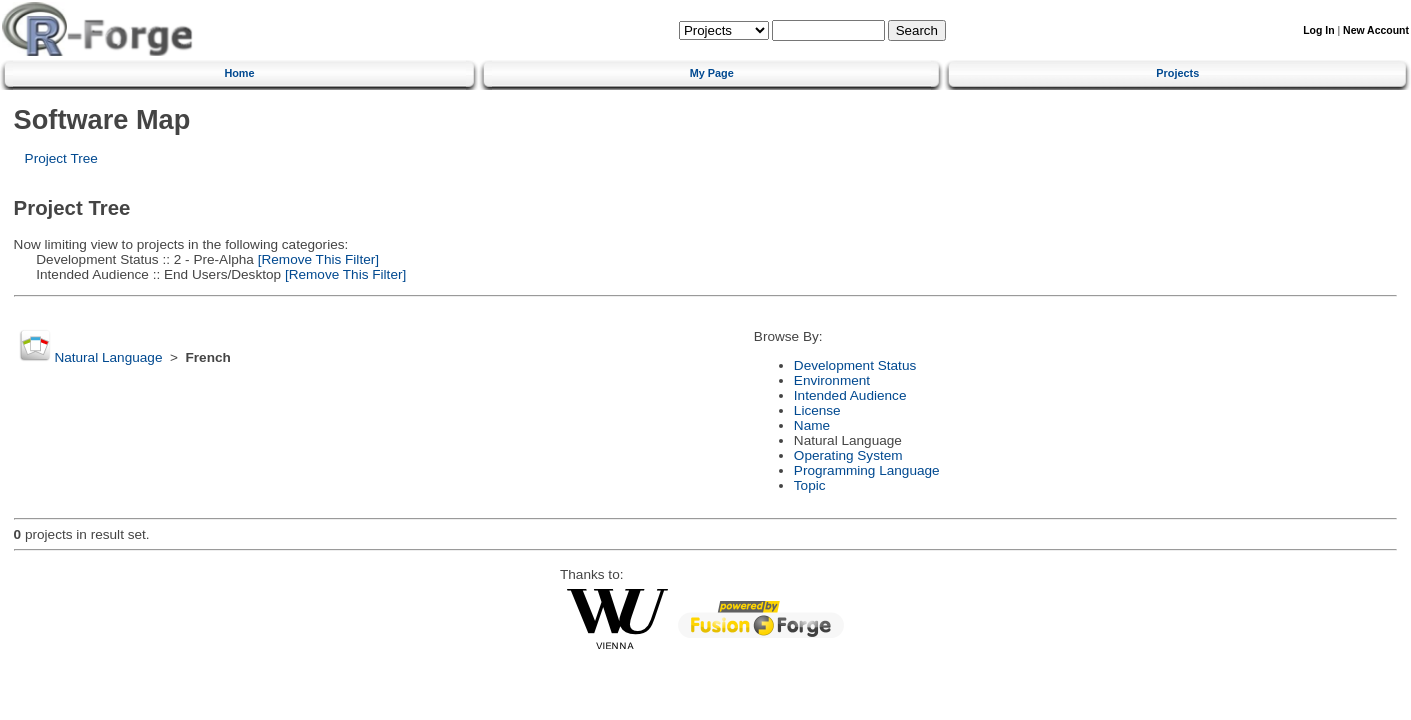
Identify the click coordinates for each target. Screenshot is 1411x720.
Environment (832, 380)
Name (812, 425)
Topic (810, 485)
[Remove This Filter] (316, 259)
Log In (1318, 30)
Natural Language (108, 357)
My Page (712, 73)
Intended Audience (850, 395)
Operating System (848, 455)
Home (239, 73)
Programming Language (867, 470)
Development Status (855, 365)
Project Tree (61, 158)
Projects (1177, 73)
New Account (1376, 30)
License (817, 410)
